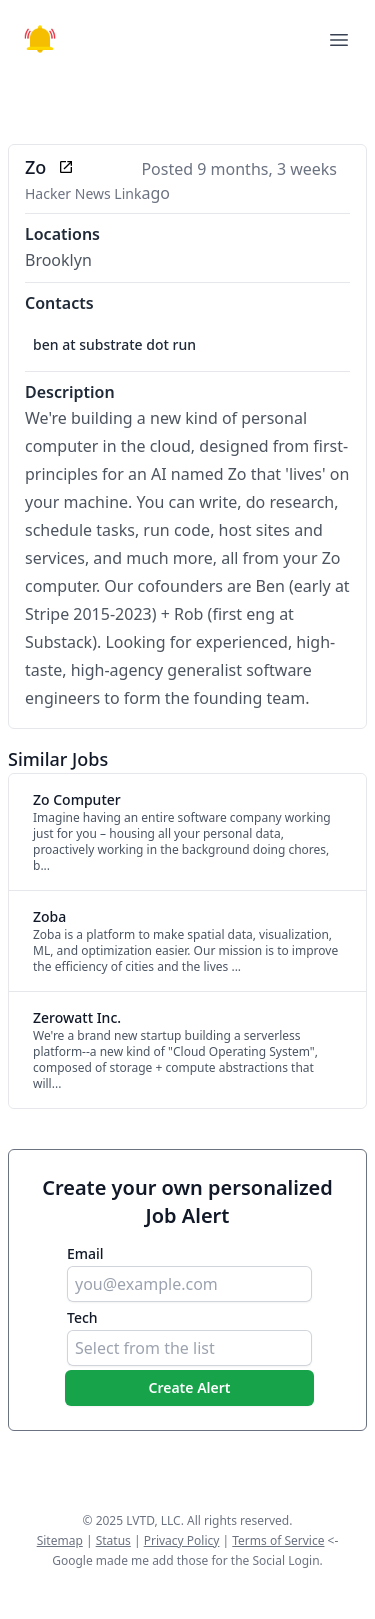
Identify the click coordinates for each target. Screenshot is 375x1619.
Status (113, 1540)
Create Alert (190, 1387)
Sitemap (60, 1540)
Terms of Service (278, 1540)
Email (85, 1253)
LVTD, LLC (153, 1520)
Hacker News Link (83, 193)
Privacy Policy (182, 1540)
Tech (82, 1317)
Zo (35, 167)
